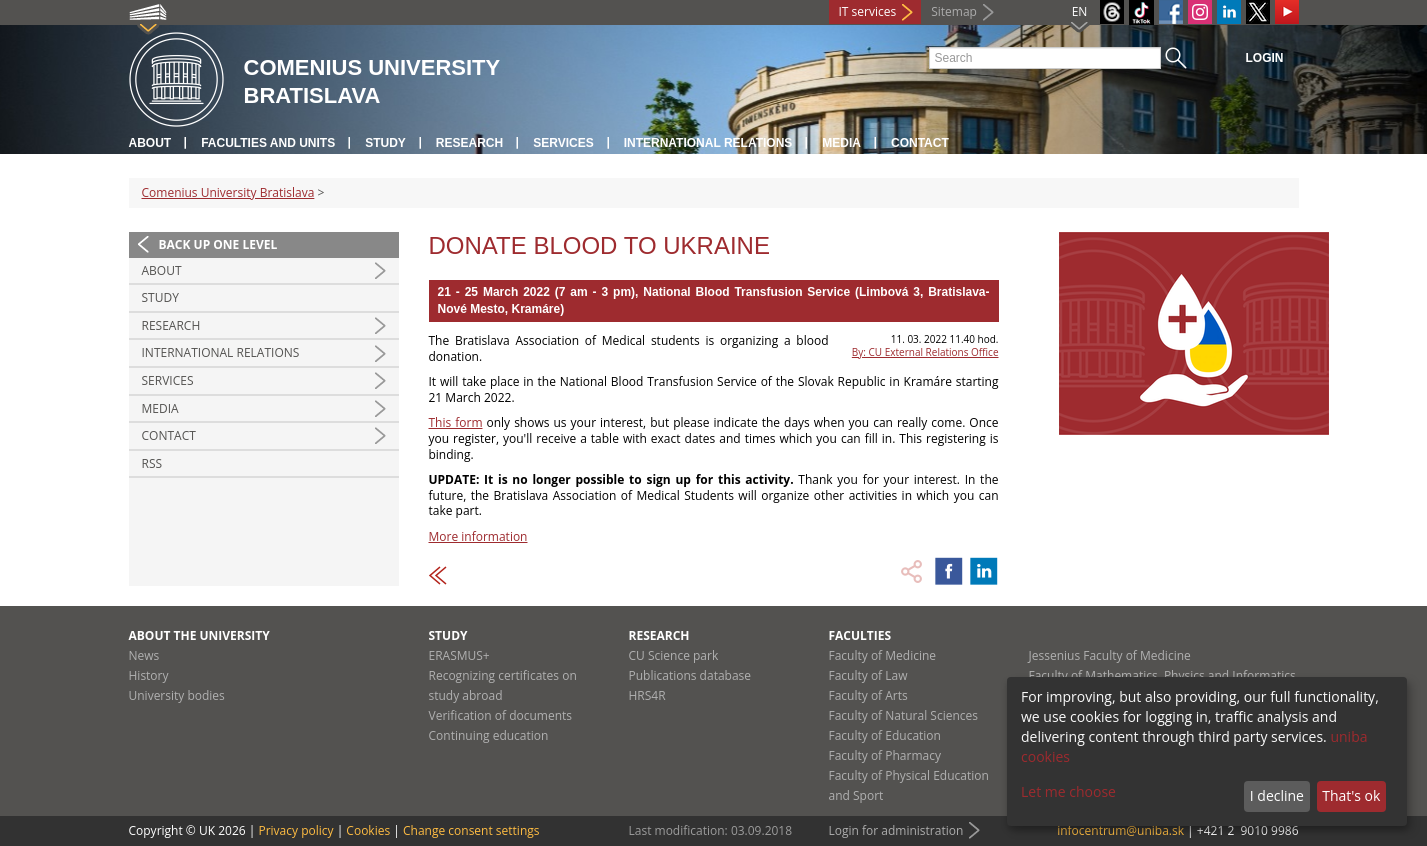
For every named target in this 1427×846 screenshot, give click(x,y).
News (144, 655)
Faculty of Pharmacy (885, 755)
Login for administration (896, 830)
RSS (152, 463)
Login (1265, 58)
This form (456, 422)
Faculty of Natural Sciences (904, 715)
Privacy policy (295, 830)
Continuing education (489, 735)
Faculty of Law (868, 675)
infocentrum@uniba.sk (1120, 830)
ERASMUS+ (459, 655)
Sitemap (954, 11)
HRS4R (647, 695)
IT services (868, 11)
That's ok (1351, 795)
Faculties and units (268, 143)
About (150, 143)
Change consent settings (471, 830)
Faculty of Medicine (883, 655)
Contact (920, 143)
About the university (199, 635)
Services (563, 143)
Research (469, 143)
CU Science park (674, 655)
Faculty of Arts (868, 695)
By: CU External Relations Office (925, 352)
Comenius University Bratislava (228, 192)
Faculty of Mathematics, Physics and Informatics (1162, 675)
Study (385, 143)
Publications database (690, 675)
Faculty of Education (885, 735)
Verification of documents (501, 715)
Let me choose (1068, 791)
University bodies (177, 695)
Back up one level (218, 244)
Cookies (368, 830)
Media (841, 143)
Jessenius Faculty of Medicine (1110, 655)
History (149, 675)
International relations (708, 143)
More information (478, 536)
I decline (1277, 795)
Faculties (860, 635)
